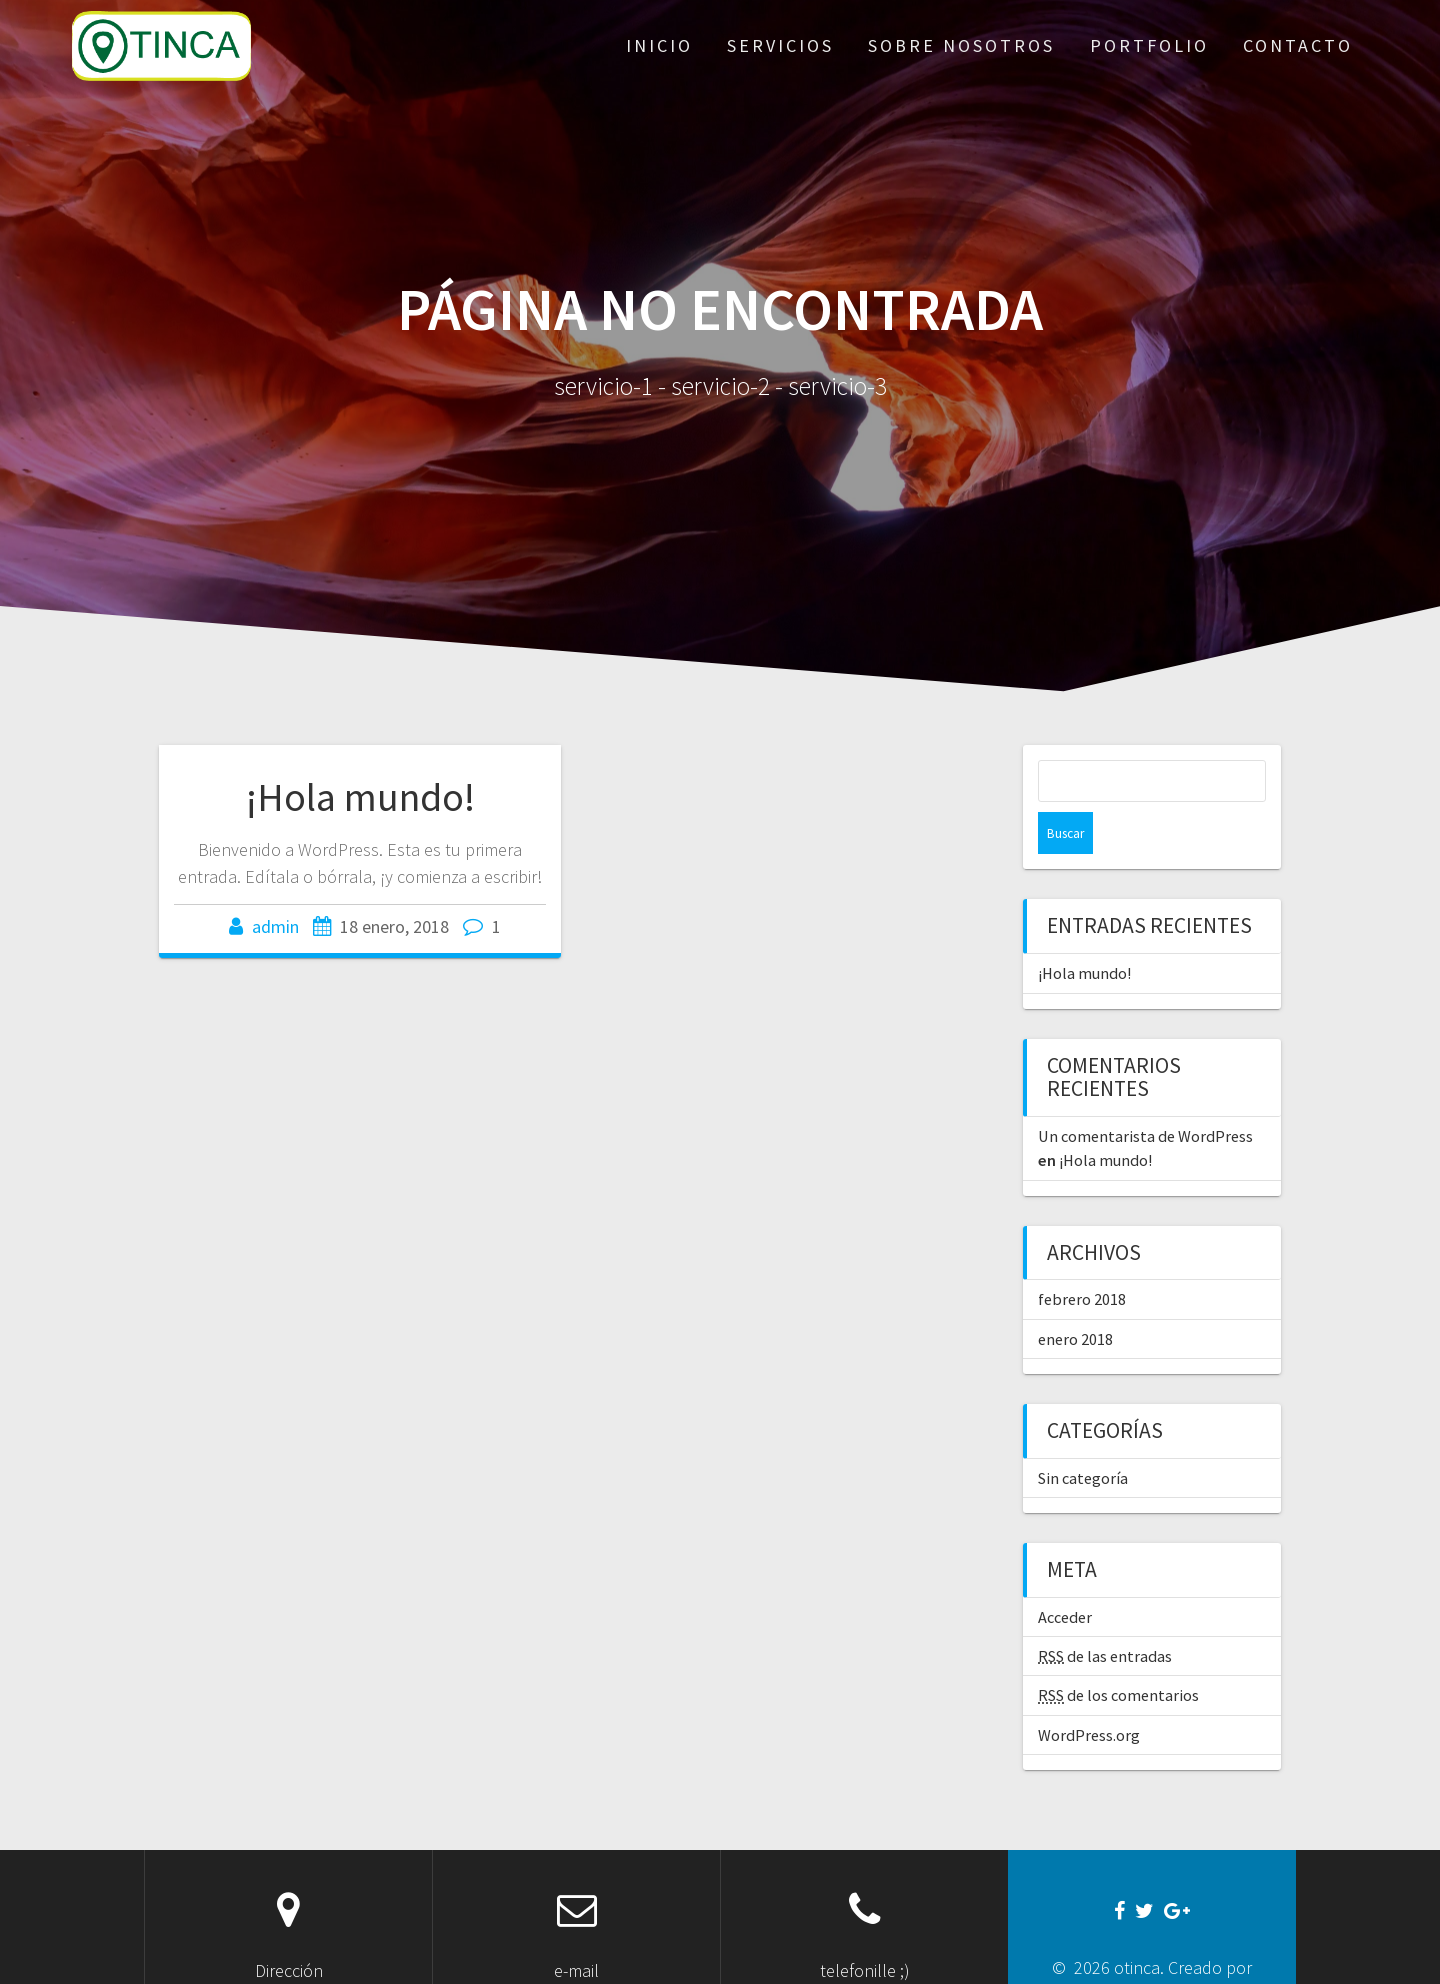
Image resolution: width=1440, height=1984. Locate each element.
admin (275, 926)
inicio (659, 45)
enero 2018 (1075, 1297)
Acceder (1065, 1575)
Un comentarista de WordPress (1145, 1094)
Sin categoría (1083, 1436)
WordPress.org (1089, 1693)
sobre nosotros (961, 45)
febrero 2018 (1082, 1257)
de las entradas (1105, 1614)
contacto (1298, 45)
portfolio (1149, 45)
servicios (780, 45)
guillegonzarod (1150, 1952)
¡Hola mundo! (360, 797)
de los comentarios (1118, 1653)
